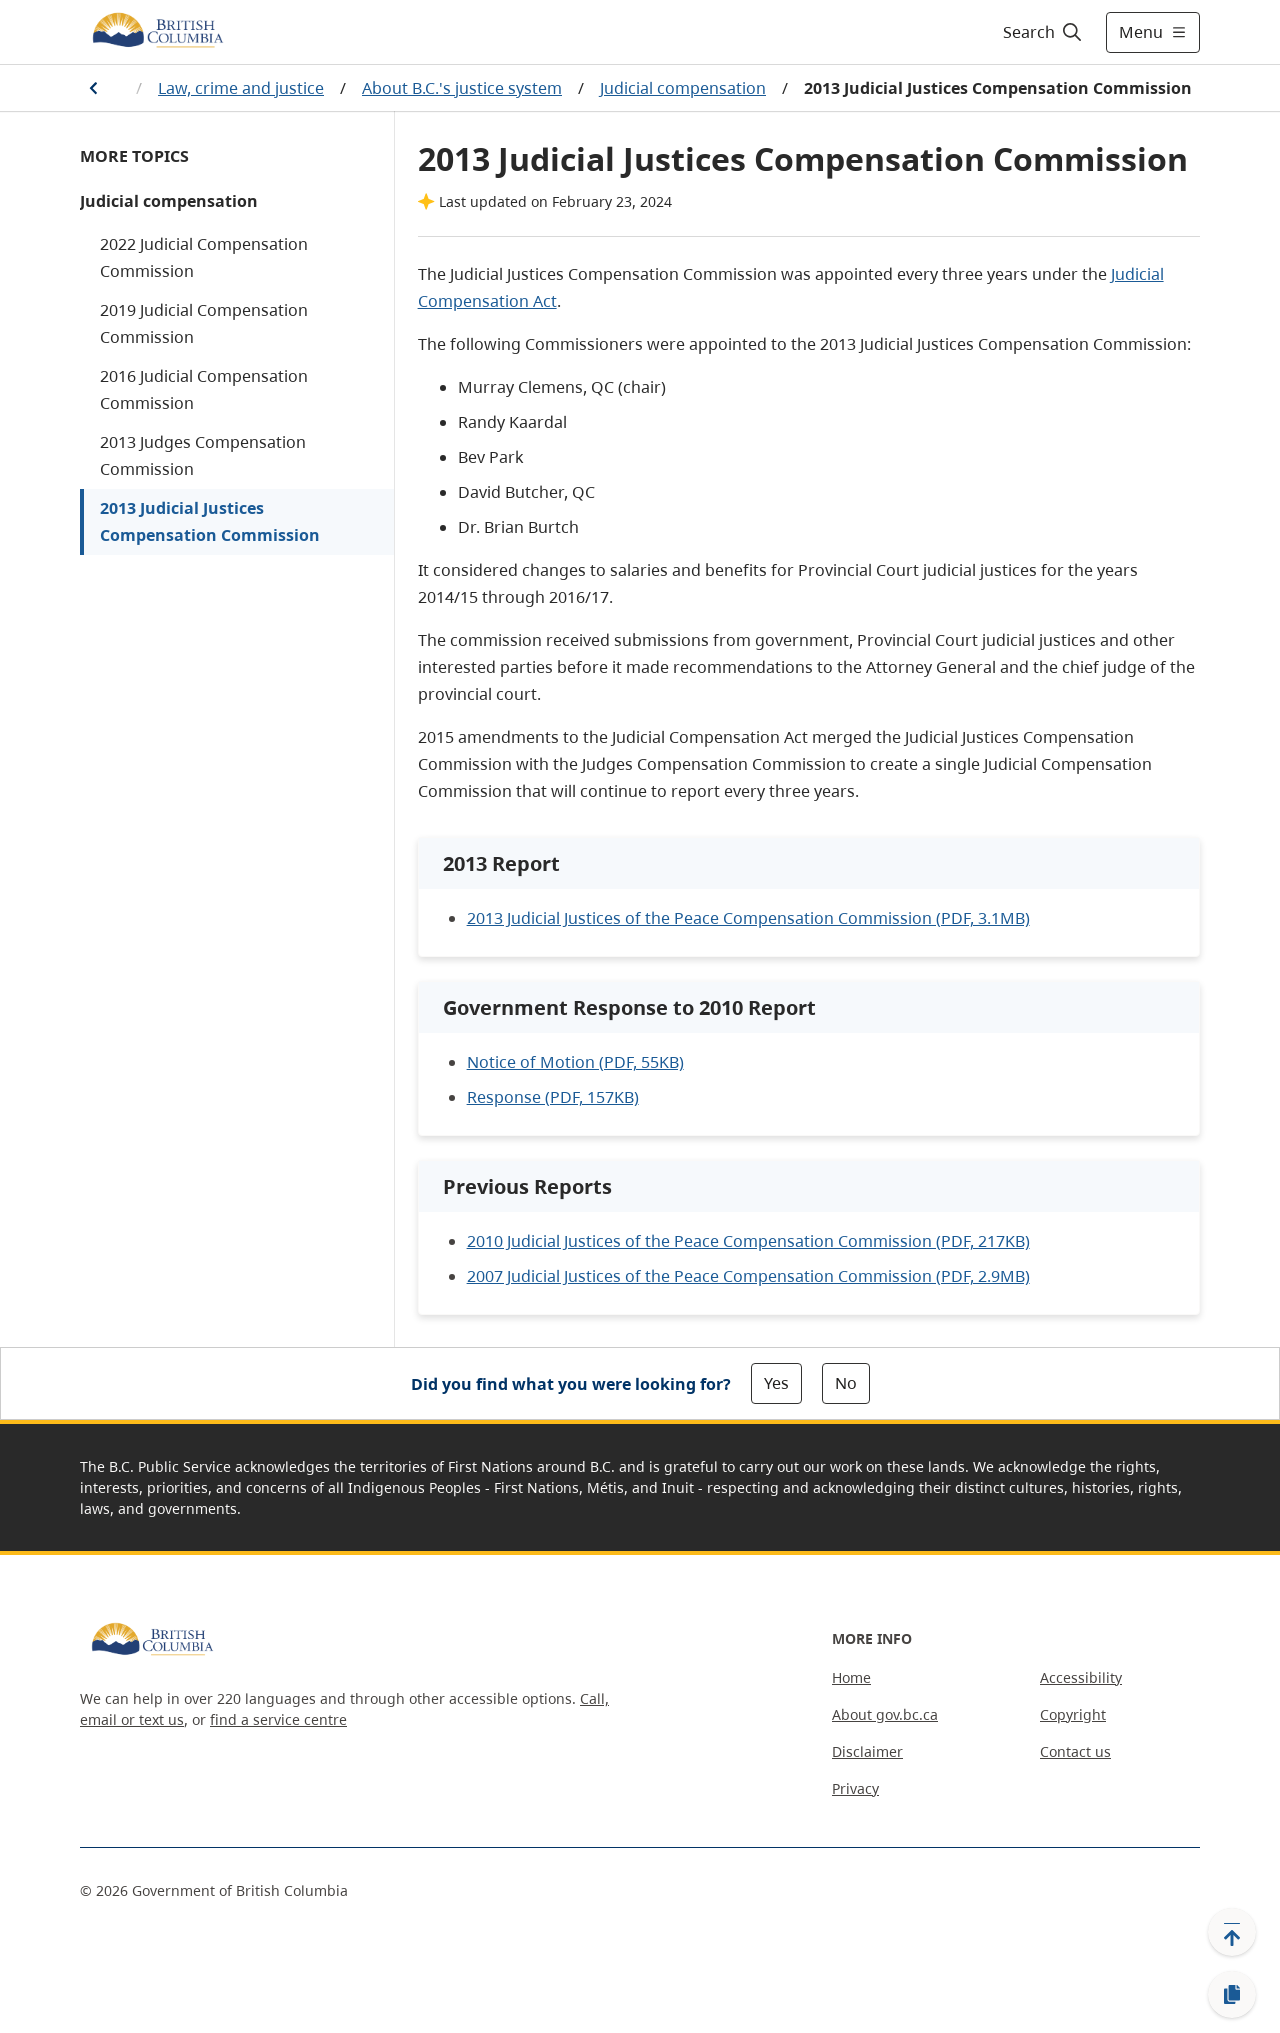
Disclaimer (867, 1751)
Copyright (1073, 1714)
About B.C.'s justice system (462, 88)
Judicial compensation (683, 88)
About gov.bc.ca (885, 1714)
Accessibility (1081, 1677)
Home (851, 1677)
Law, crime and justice (241, 88)
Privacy (855, 1788)
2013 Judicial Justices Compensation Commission (210, 521)
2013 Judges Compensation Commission (203, 455)
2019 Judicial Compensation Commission (204, 323)
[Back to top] (1232, 1932)
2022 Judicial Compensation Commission (204, 257)
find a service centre (278, 1719)
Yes (776, 1383)
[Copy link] (1232, 1995)
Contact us (1075, 1751)
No (846, 1383)
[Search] (1043, 32)
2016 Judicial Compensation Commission (204, 389)
